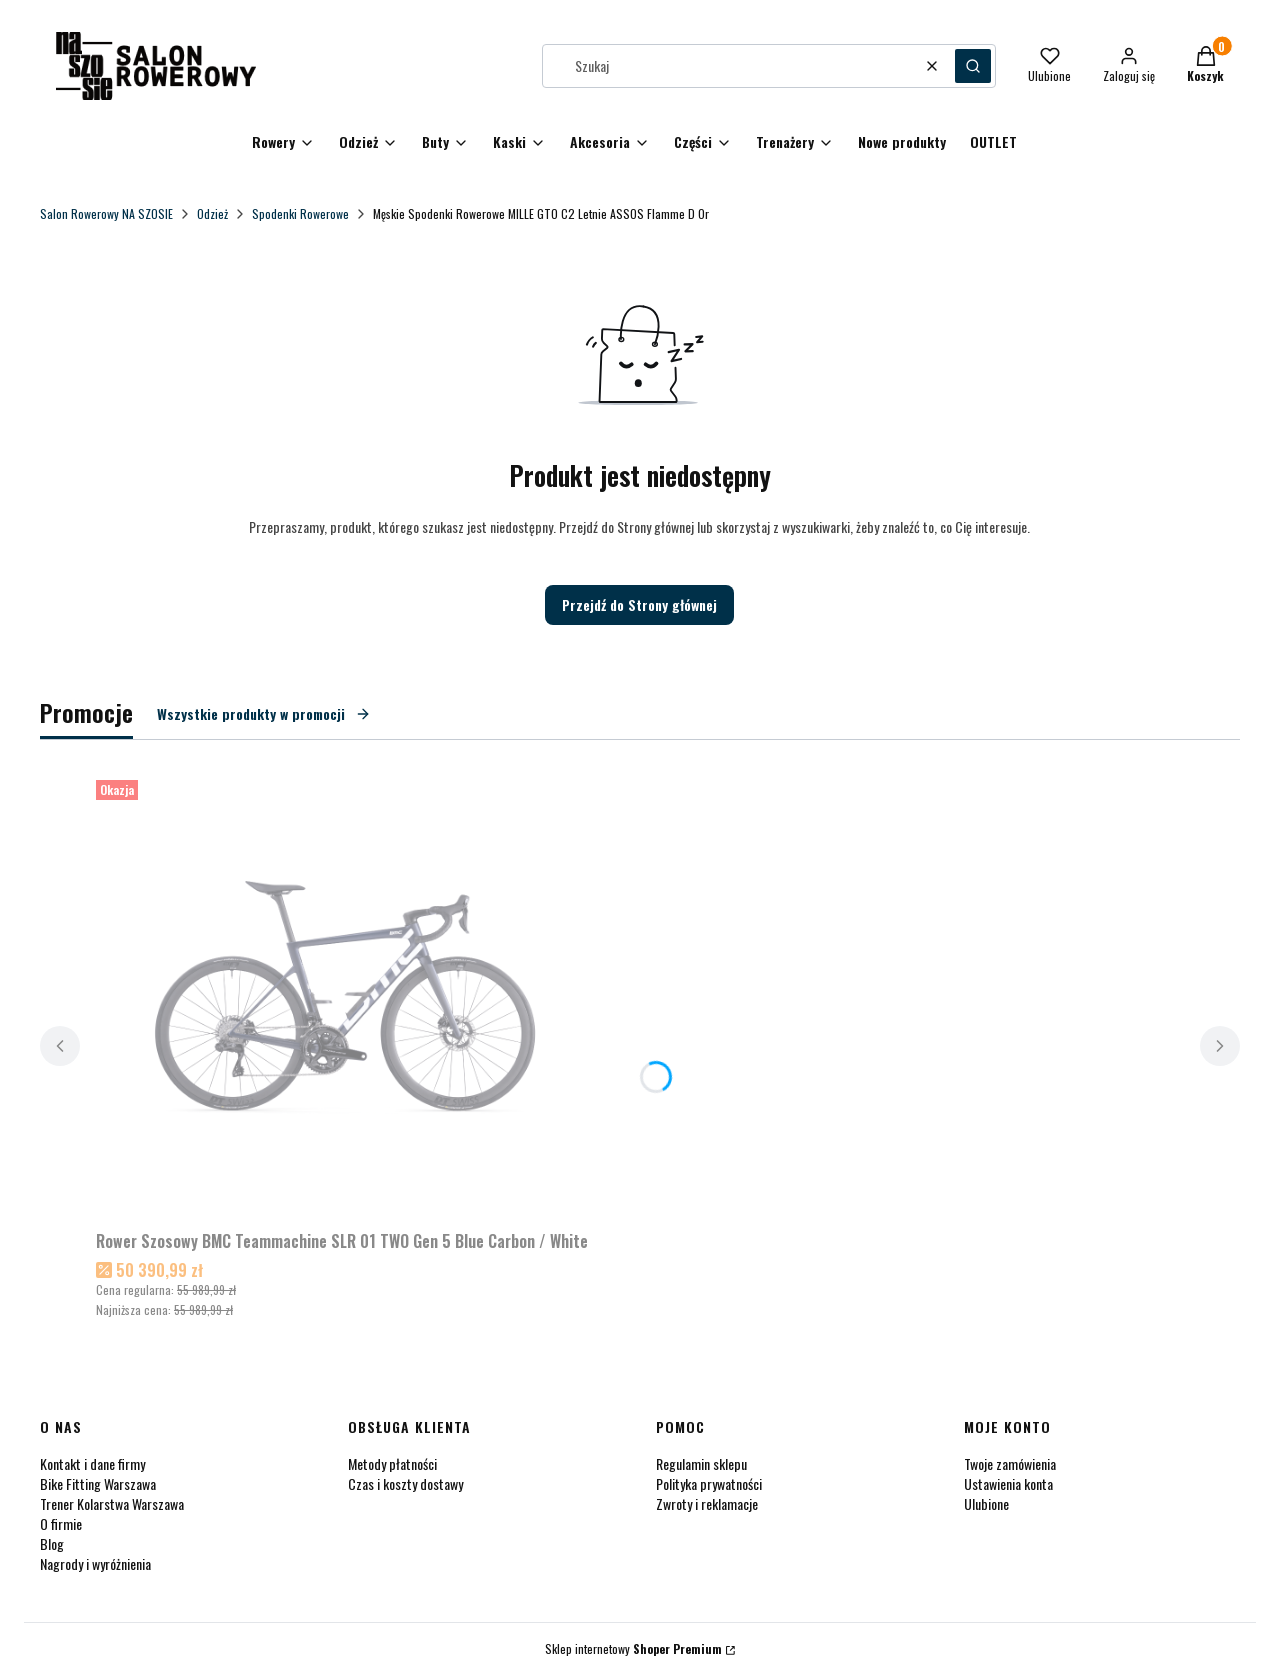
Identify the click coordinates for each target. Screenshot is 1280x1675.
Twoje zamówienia (1010, 1463)
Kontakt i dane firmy (92, 1463)
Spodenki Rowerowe (300, 213)
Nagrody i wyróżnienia (95, 1563)
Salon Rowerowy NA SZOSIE (106, 213)
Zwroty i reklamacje (707, 1503)
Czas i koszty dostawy (405, 1483)
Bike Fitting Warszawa (98, 1483)
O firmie (61, 1523)
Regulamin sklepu (701, 1463)
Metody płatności (392, 1463)
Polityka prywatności (709, 1483)
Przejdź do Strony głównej (639, 604)
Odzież (212, 213)
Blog (52, 1543)
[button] (973, 66)
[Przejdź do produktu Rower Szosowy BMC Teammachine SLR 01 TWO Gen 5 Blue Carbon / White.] (346, 997)
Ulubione (986, 1503)
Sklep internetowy (633, 1648)
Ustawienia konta (1008, 1483)
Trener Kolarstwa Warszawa (112, 1503)
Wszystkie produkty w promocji (264, 713)
